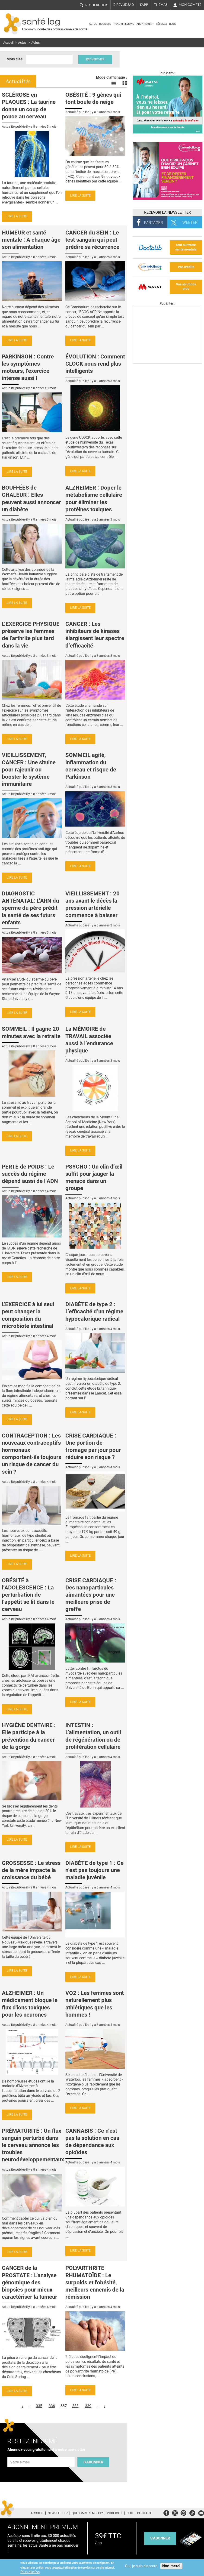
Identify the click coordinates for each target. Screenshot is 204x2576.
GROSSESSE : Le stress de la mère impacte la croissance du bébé (31, 1870)
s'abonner (160, 2538)
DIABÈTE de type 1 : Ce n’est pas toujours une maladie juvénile (94, 1870)
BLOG (172, 23)
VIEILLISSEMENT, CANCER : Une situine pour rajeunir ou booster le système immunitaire (29, 769)
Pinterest (183, 2512)
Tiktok (192, 2512)
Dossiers (105, 23)
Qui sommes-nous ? (87, 2513)
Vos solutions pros (186, 286)
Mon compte (190, 4)
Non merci (171, 2566)
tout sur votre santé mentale (186, 247)
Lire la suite (16, 216)
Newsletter (58, 2513)
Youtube (201, 2512)
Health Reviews (124, 23)
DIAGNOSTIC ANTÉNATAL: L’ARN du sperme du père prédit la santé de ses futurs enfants (30, 908)
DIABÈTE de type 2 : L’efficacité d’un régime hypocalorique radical (94, 1311)
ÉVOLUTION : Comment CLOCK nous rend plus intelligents (95, 363)
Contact (144, 2513)
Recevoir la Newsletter (167, 212)
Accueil (8, 43)
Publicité (115, 2513)
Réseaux (161, 23)
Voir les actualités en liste (113, 83)
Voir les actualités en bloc (124, 83)
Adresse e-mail (20, 2454)
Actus (93, 23)
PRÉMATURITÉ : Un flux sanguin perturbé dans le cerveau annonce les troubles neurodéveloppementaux (33, 2145)
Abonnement (145, 23)
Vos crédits (186, 267)
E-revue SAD (123, 4)
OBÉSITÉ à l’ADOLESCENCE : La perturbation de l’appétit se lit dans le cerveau (28, 1595)
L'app (144, 4)
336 (52, 2406)
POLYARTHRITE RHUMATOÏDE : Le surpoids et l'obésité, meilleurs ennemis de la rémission (94, 2282)
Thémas (160, 4)
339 (88, 2406)
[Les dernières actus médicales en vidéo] (167, 362)
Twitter (175, 2512)
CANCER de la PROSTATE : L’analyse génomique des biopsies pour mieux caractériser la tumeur (29, 2282)
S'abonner (93, 2462)
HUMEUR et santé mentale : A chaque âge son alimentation (31, 239)
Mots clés (14, 59)
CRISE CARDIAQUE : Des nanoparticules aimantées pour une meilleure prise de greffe (90, 1595)
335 (39, 2406)
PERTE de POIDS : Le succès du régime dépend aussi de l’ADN (30, 1173)
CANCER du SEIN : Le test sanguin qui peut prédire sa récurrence (92, 239)
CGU (130, 2513)
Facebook (166, 2512)
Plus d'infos (30, 2572)
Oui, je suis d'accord (141, 2566)
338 (75, 2406)
